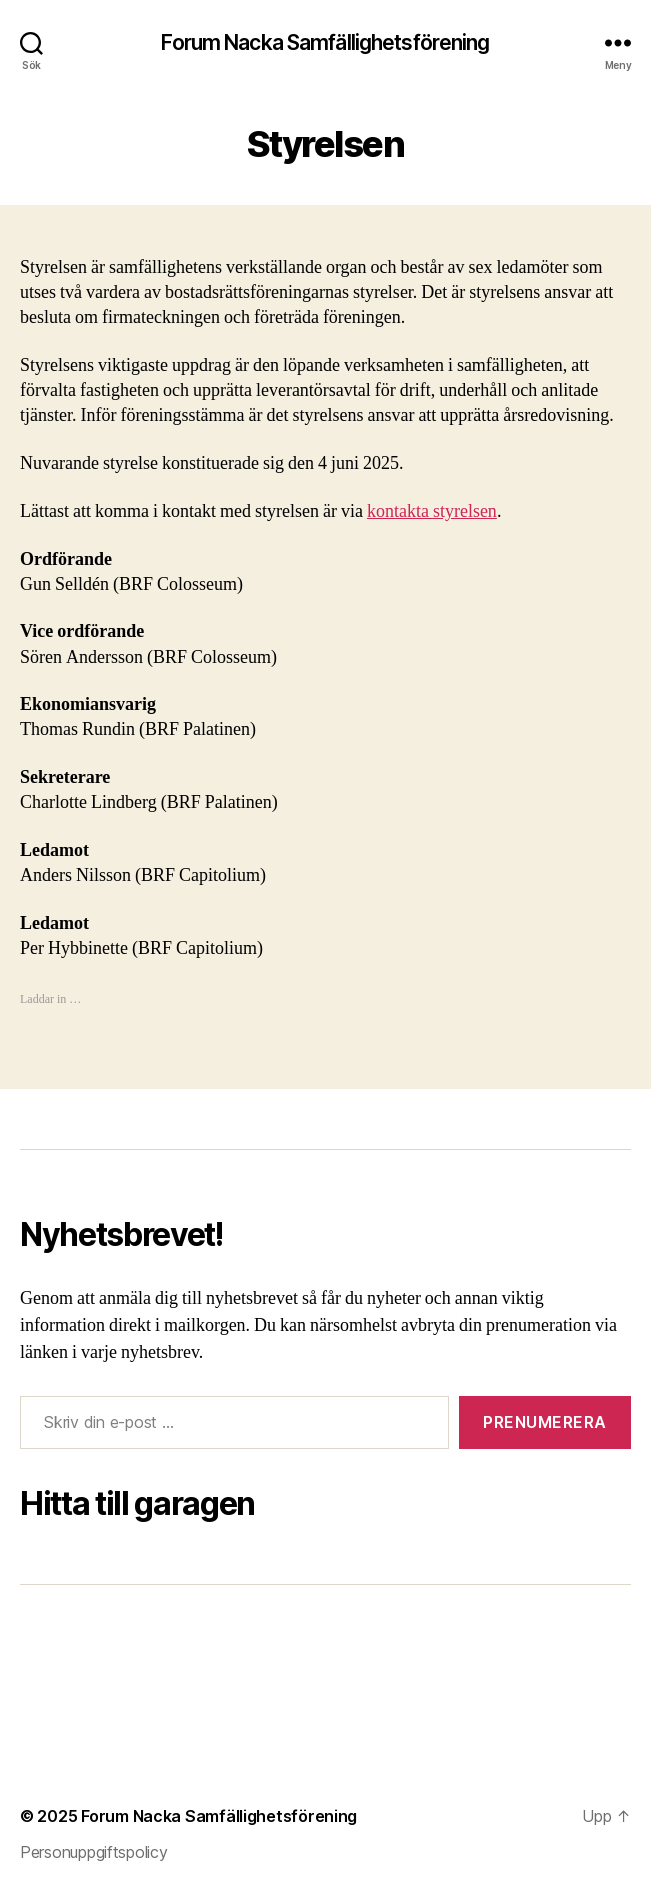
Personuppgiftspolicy (94, 1852)
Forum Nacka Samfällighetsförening (325, 42)
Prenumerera (545, 1422)
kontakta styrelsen (432, 511)
